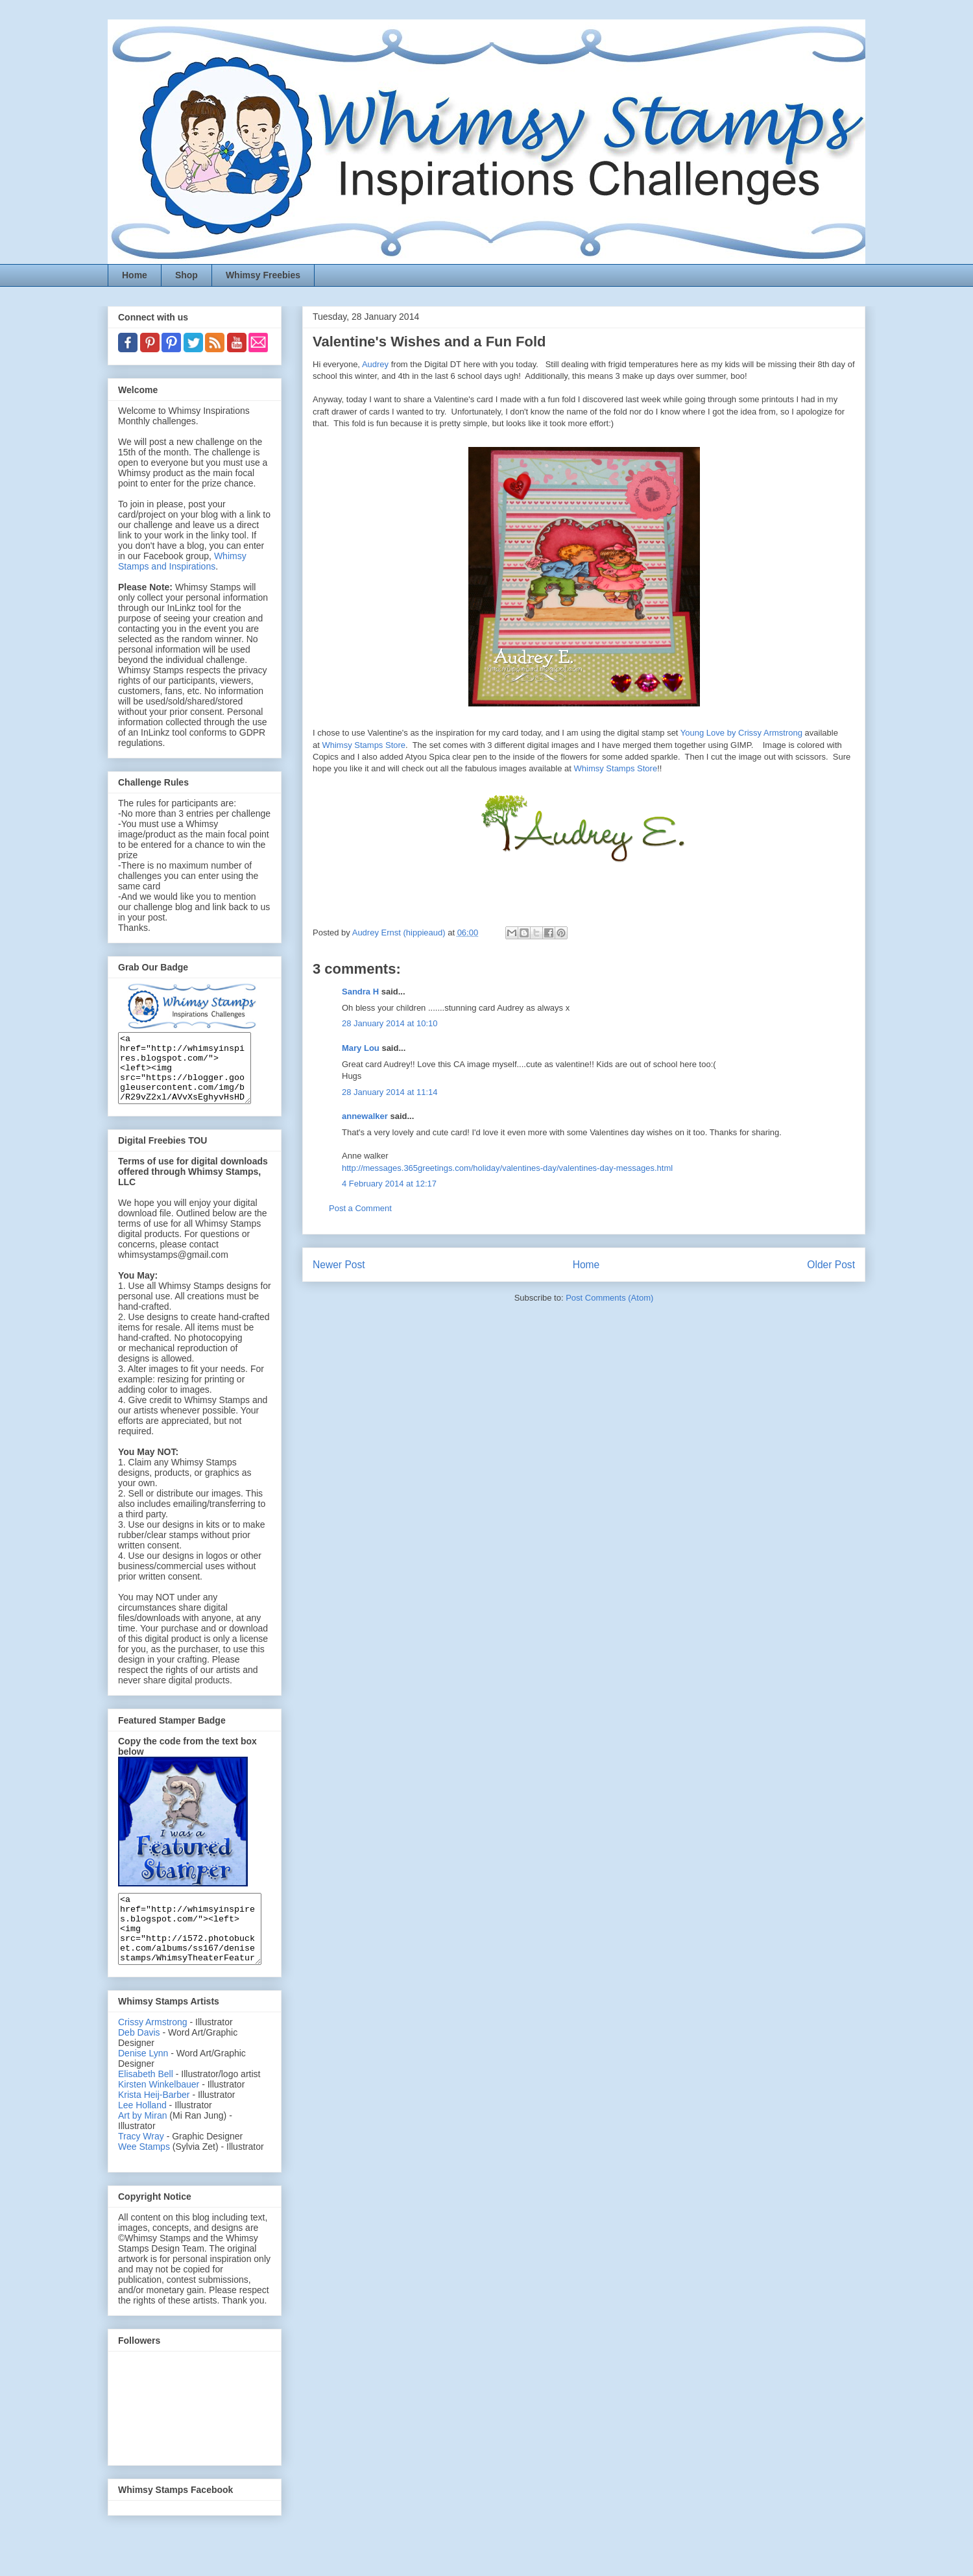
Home (134, 275)
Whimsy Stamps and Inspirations (182, 561)
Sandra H (360, 991)
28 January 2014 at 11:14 (389, 1092)
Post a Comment (360, 1208)
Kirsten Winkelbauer (158, 2111)
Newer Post (339, 1264)
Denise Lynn (143, 2080)
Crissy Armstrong (152, 2049)
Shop (186, 275)
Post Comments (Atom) (609, 1298)
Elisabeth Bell (145, 2101)
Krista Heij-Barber (155, 2122)
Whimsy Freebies (263, 275)
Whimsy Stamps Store (363, 745)
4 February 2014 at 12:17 (389, 1183)
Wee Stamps (144, 2174)
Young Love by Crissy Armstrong (741, 733)
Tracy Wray (141, 2163)
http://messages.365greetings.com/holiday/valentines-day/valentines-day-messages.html (507, 1168)
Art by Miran (142, 2142)
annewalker (365, 1116)
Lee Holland (142, 2132)
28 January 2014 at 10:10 (389, 1023)
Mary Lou (360, 1048)
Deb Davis (139, 2059)
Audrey (375, 364)
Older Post (831, 1264)
